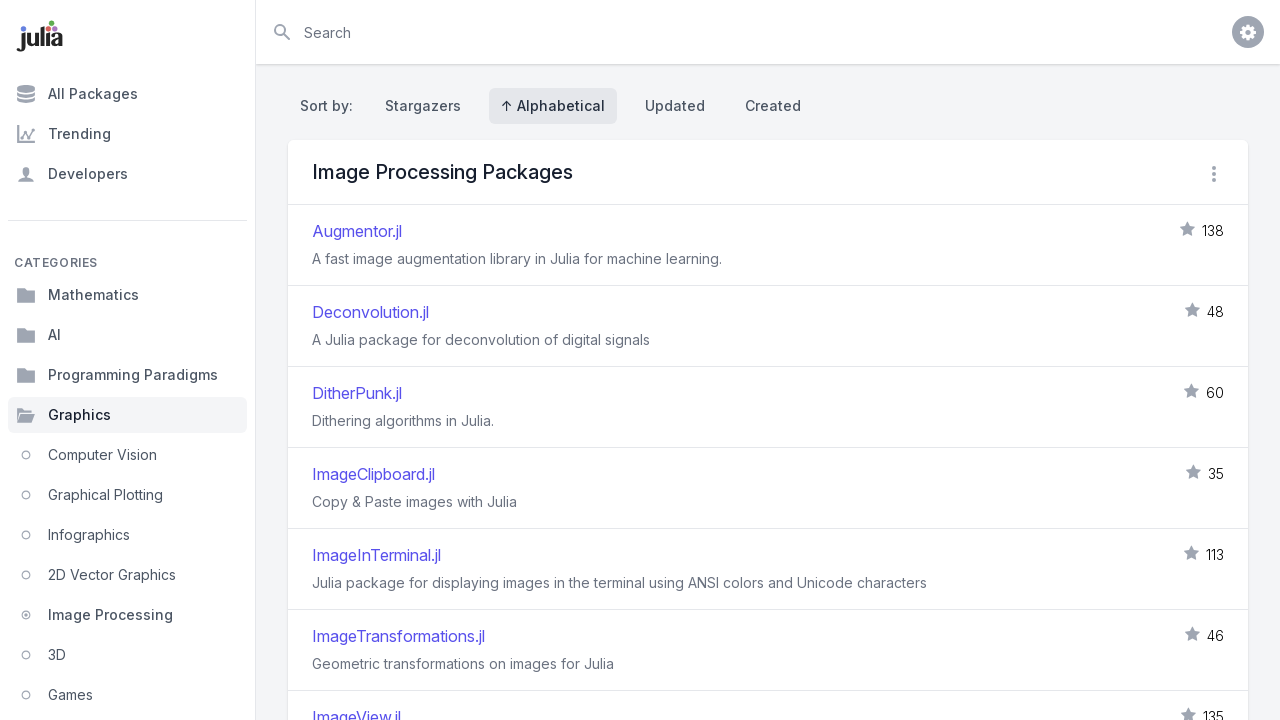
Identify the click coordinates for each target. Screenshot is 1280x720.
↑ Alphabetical (553, 105)
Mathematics (77, 295)
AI (38, 335)
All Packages (77, 94)
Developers (72, 174)
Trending (63, 134)
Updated (675, 105)
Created (773, 105)
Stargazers (423, 105)
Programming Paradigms (117, 375)
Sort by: (330, 105)
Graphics (63, 415)
